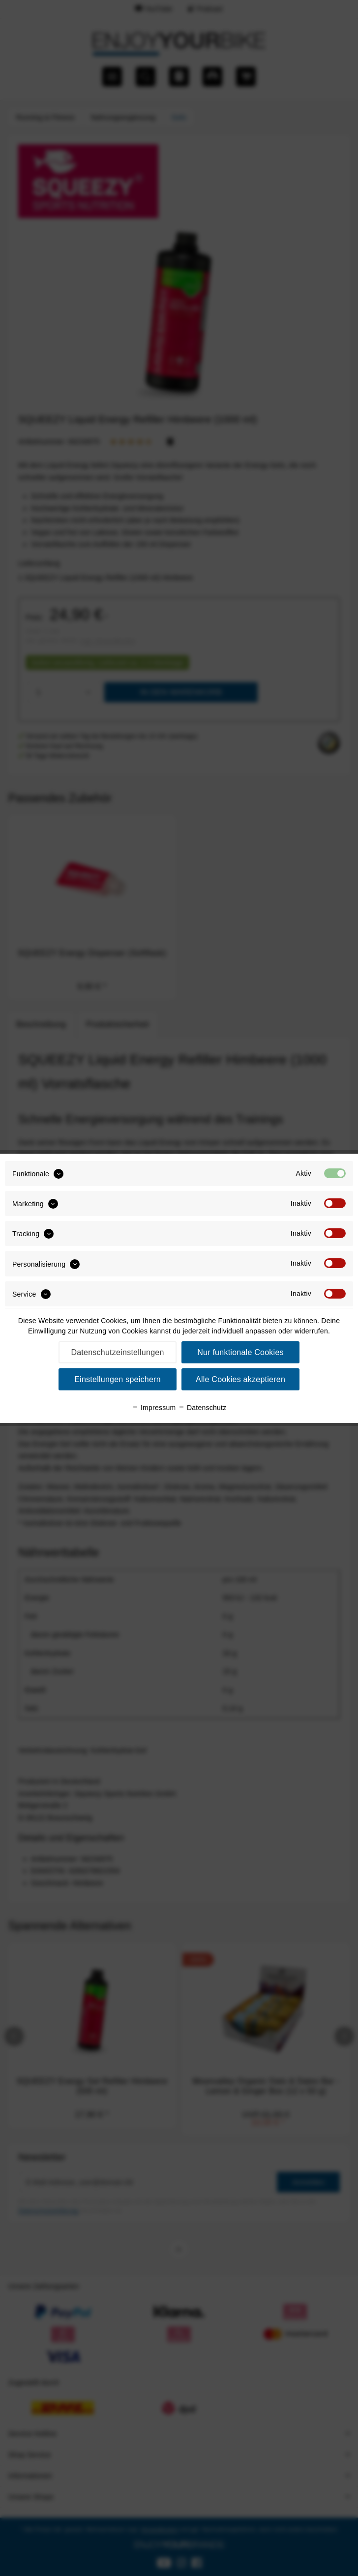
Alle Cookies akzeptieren (240, 1379)
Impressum (154, 1408)
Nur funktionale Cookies (240, 1352)
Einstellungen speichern (117, 1379)
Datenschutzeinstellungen (117, 1352)
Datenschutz (202, 1408)
